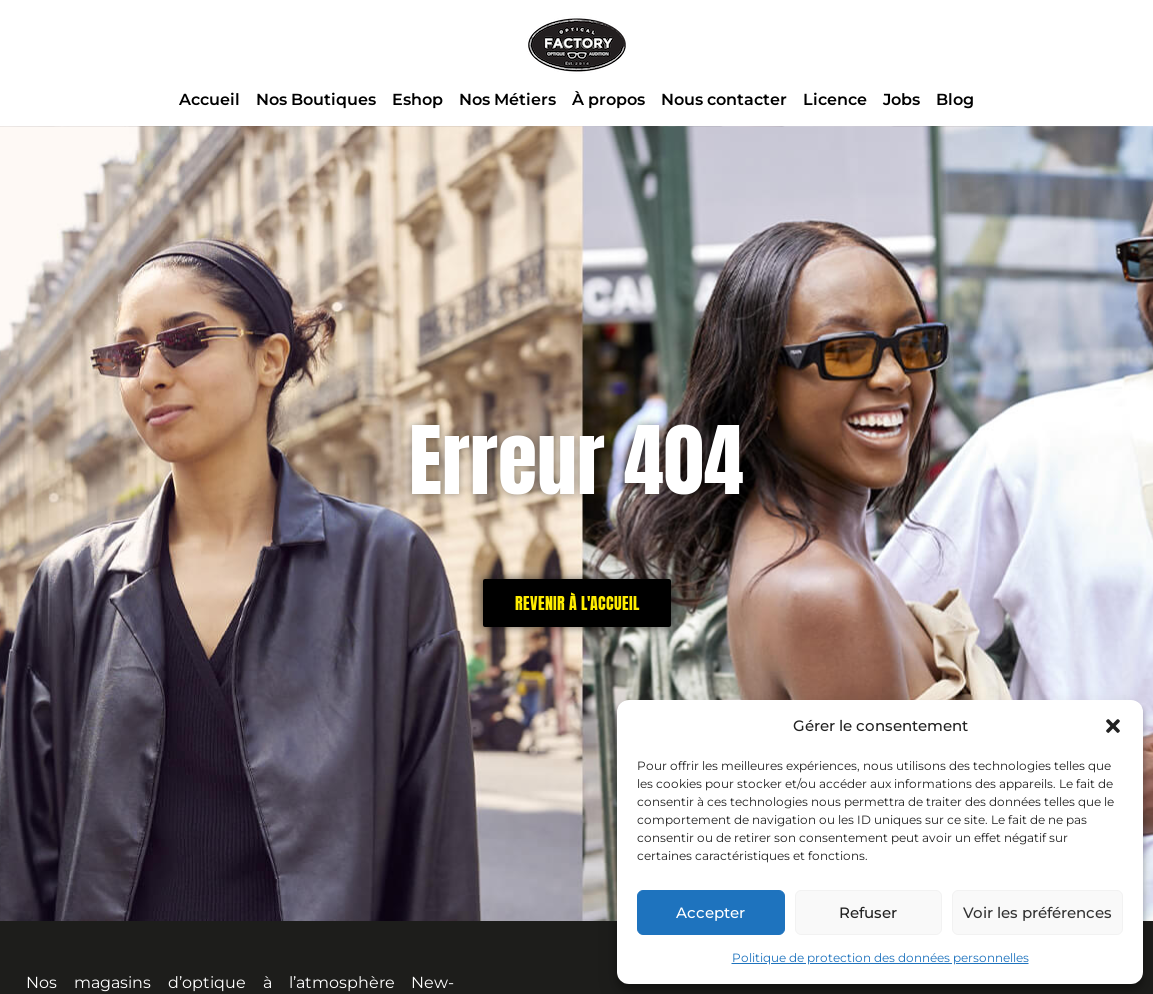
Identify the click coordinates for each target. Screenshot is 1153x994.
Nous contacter (724, 99)
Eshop (417, 99)
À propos (608, 99)
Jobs (901, 99)
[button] (1113, 726)
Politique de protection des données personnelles (880, 957)
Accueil (209, 99)
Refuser (868, 912)
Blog (955, 99)
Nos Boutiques (316, 99)
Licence (835, 99)
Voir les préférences (1037, 912)
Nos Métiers (507, 99)
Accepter (710, 912)
